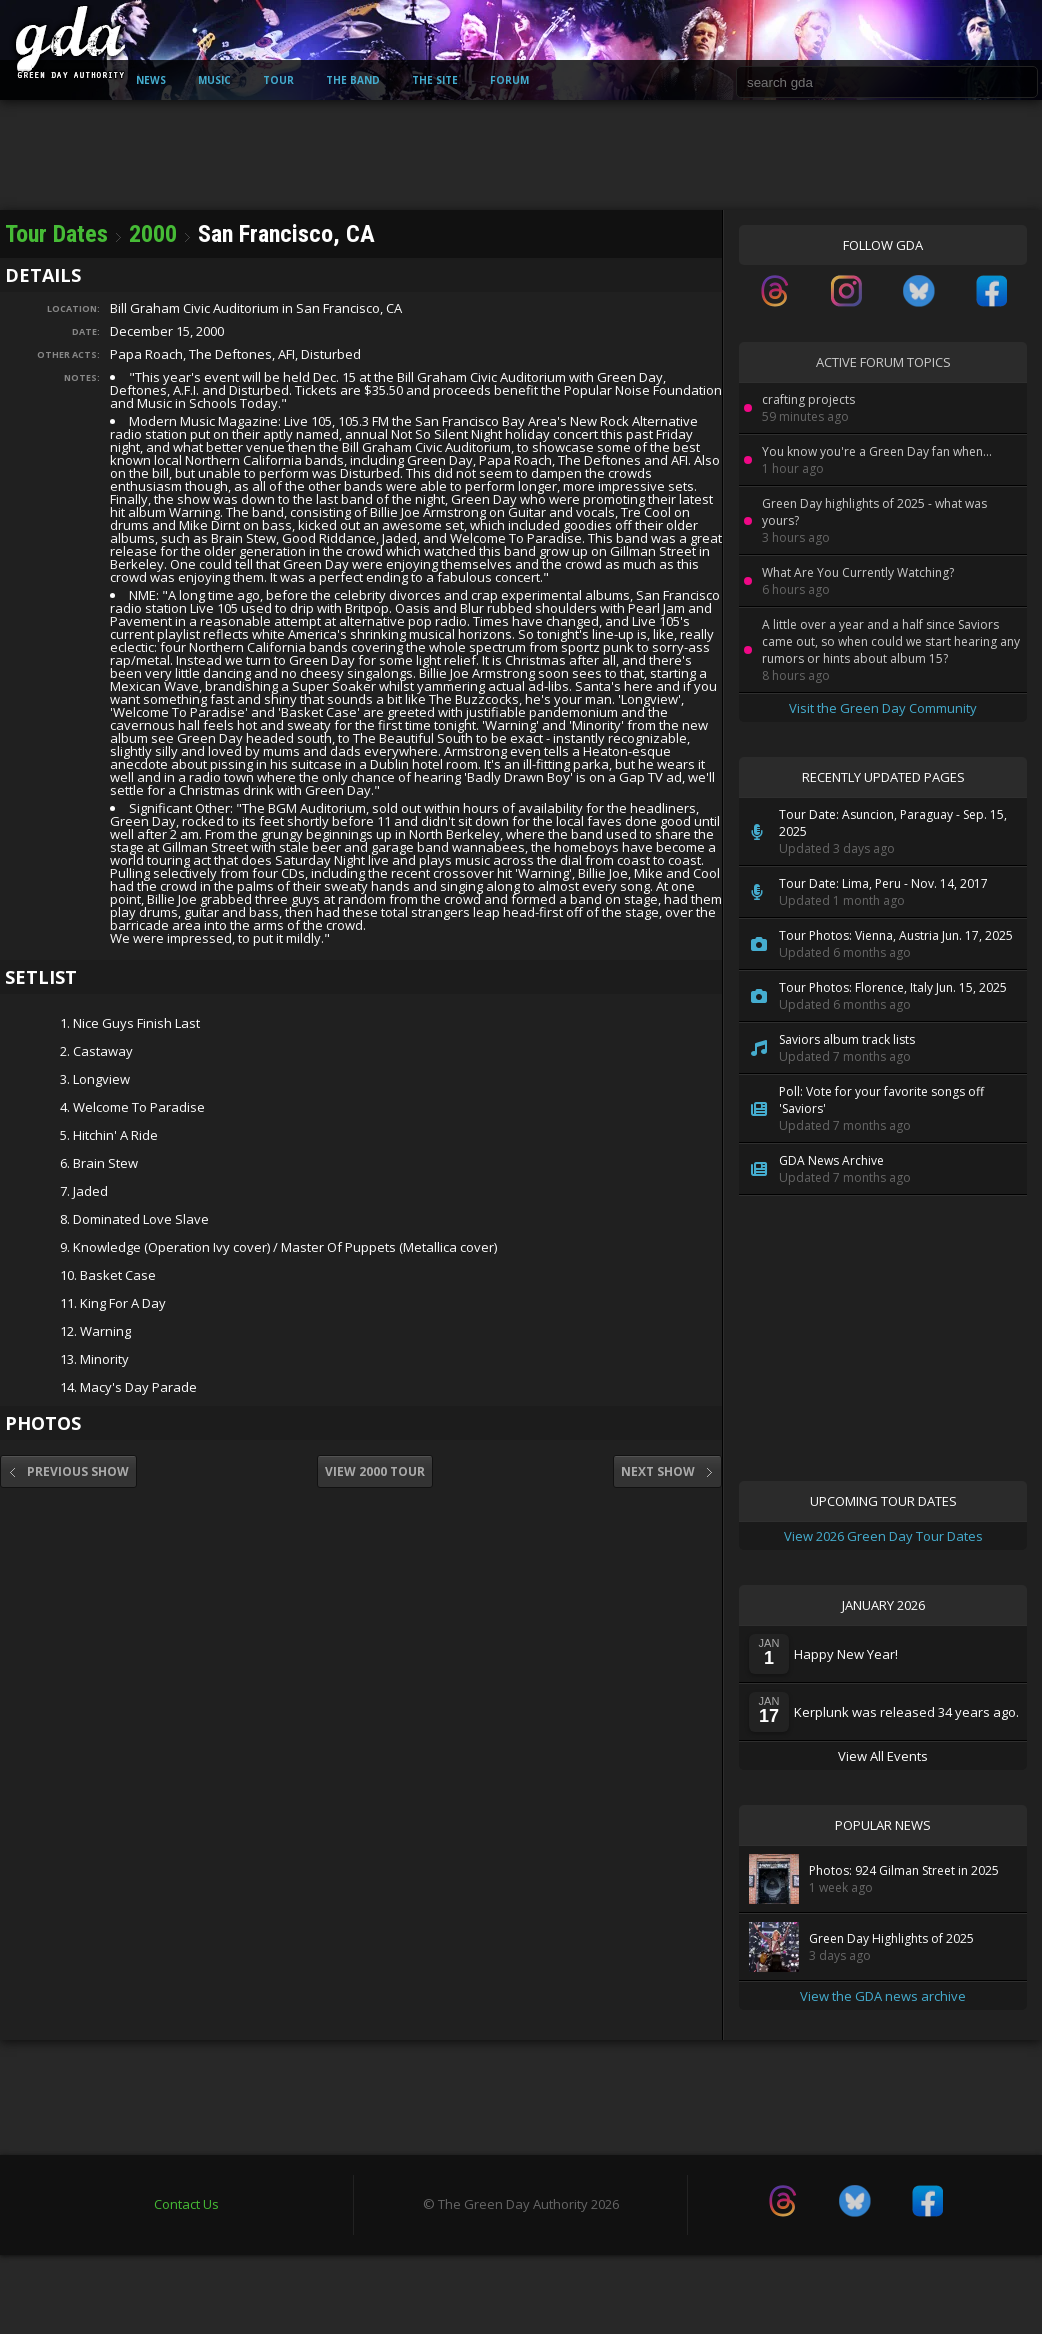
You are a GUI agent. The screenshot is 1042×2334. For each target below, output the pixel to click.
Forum (509, 80)
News (151, 80)
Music (214, 80)
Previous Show (68, 1471)
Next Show (667, 1471)
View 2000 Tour (375, 1471)
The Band (353, 80)
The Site (435, 80)
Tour (278, 80)
